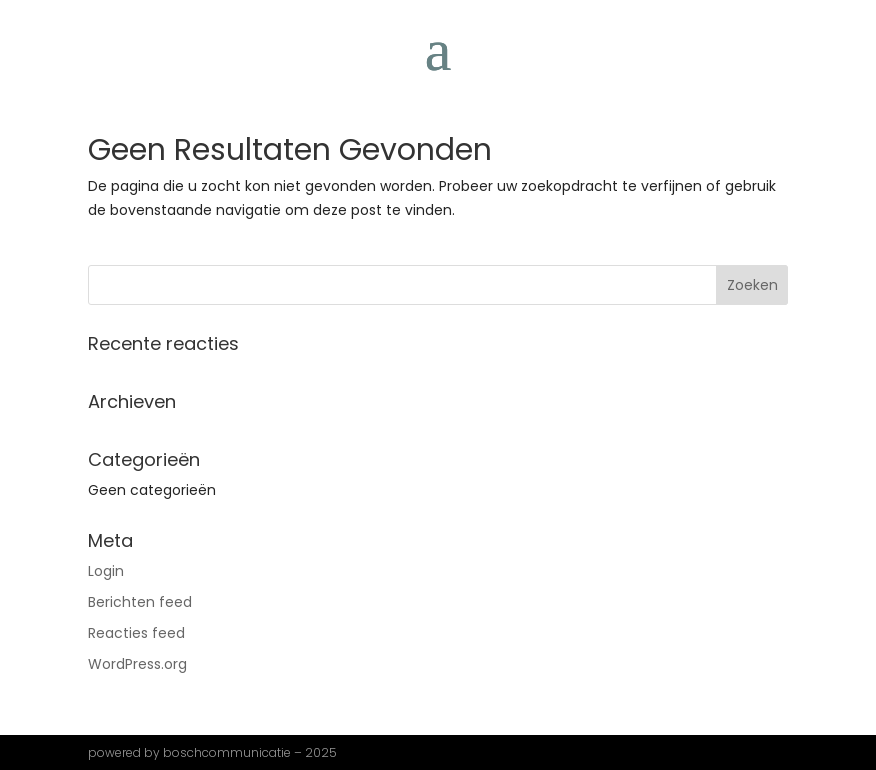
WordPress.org (137, 664)
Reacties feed (136, 633)
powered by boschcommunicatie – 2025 (212, 752)
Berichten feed (140, 602)
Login (106, 571)
